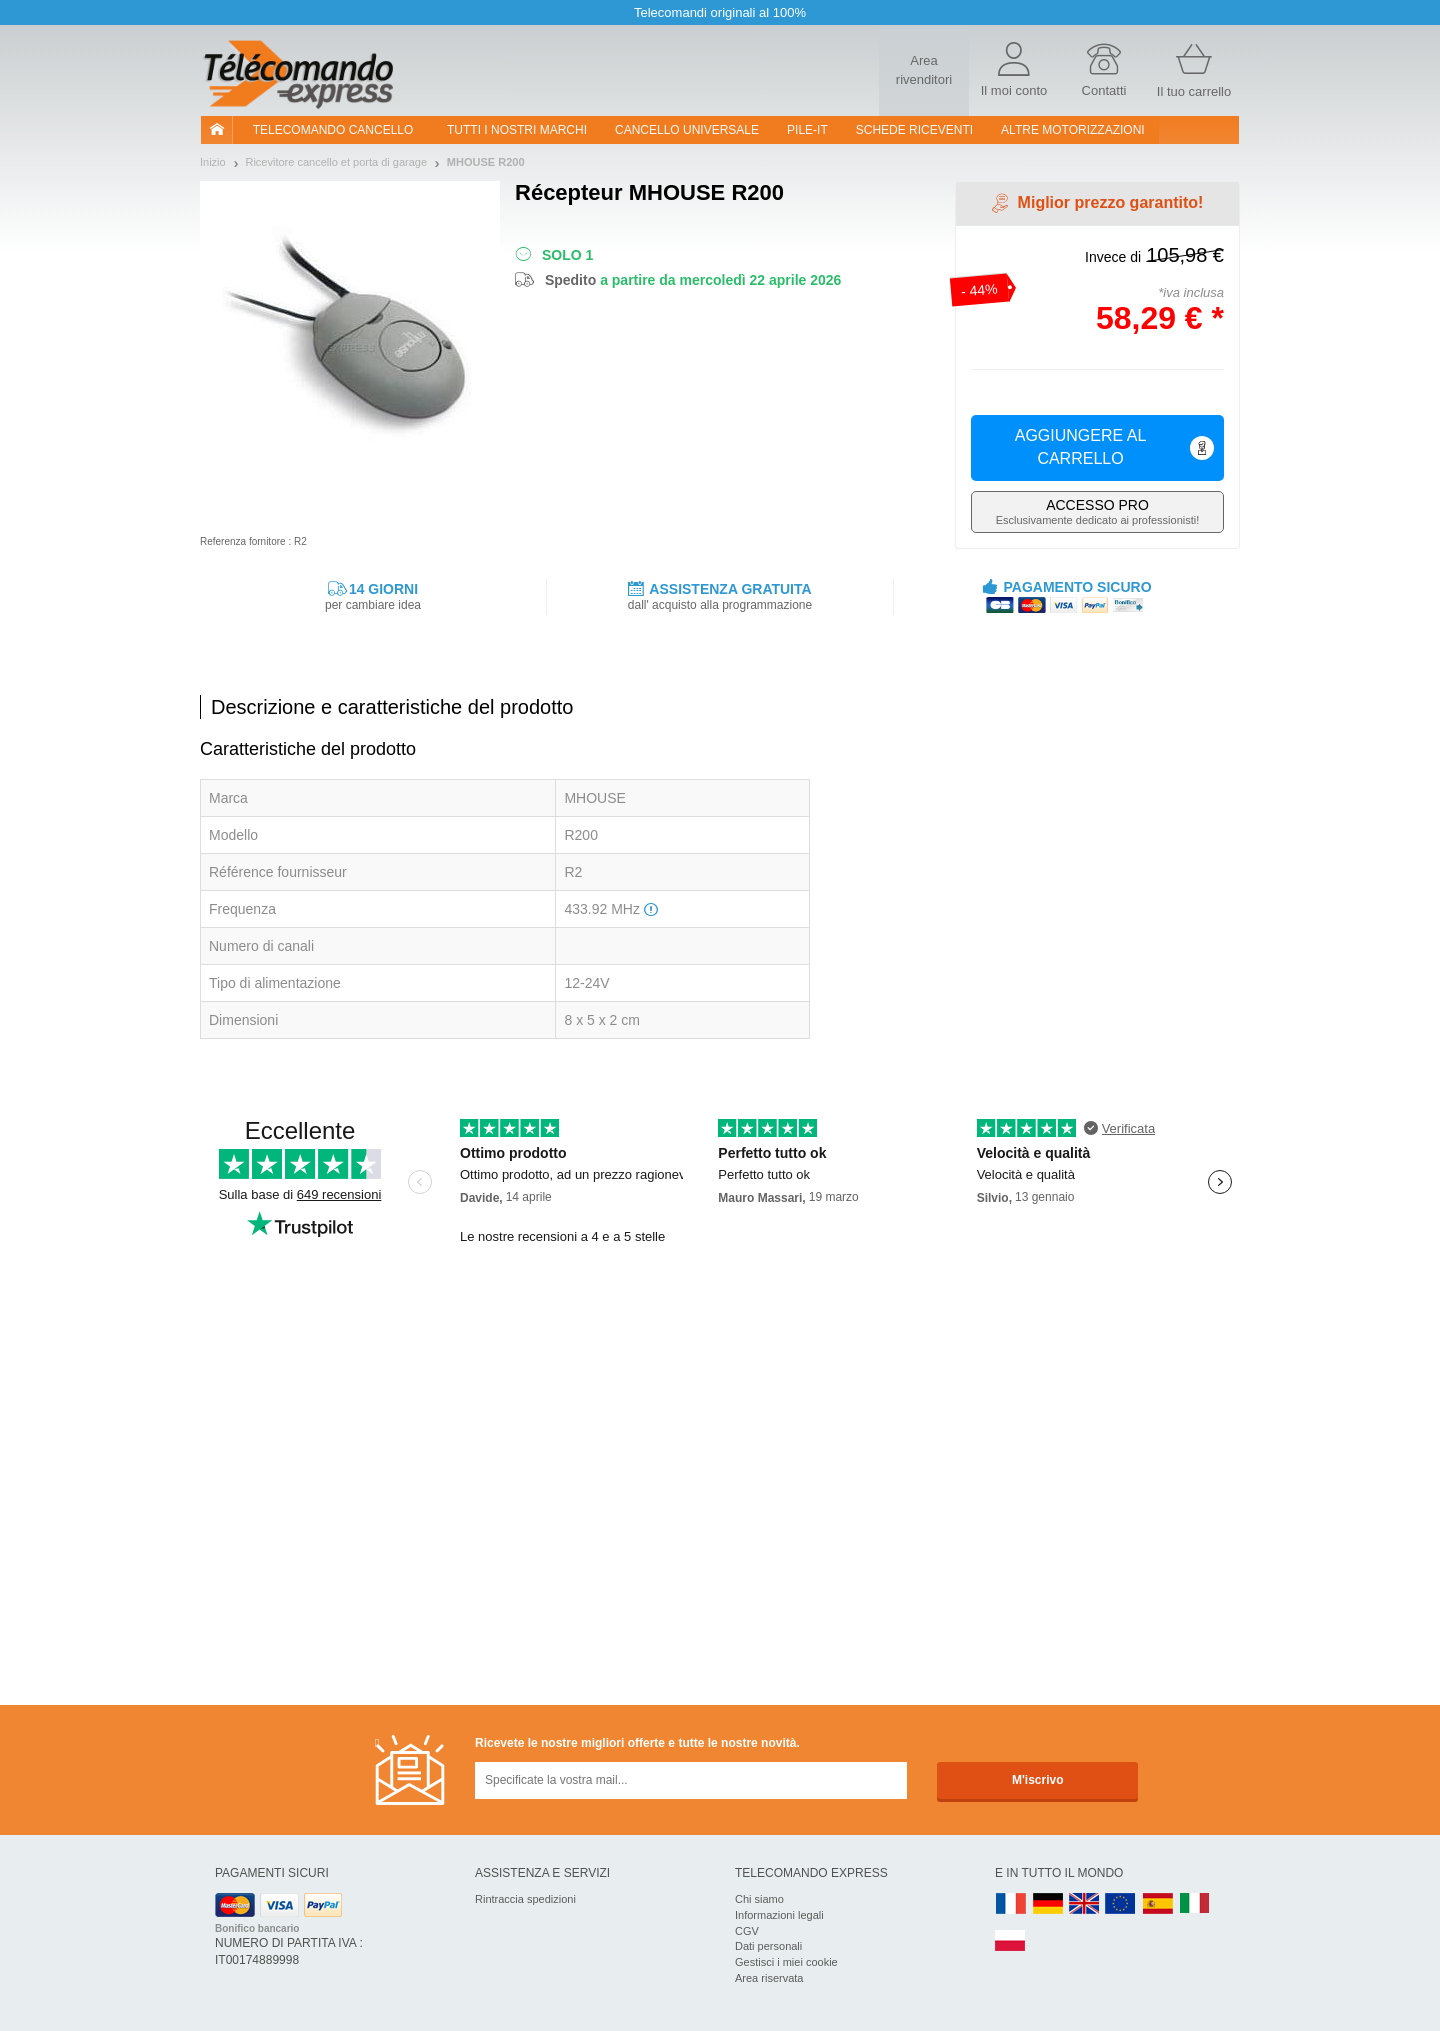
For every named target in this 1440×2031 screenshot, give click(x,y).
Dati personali (768, 1946)
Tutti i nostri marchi (517, 130)
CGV (747, 1931)
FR (1011, 1904)
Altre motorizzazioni (1073, 130)
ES (1158, 1904)
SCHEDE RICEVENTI (914, 130)
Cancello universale (687, 130)
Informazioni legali (779, 1915)
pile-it (807, 130)
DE (1048, 1904)
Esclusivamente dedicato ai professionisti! (1097, 511)
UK (1085, 1904)
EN (1121, 1904)
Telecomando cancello (333, 130)
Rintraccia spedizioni (525, 1899)
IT (1195, 1904)
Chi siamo (759, 1899)
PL (1011, 1941)
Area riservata (769, 1978)
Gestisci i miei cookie (786, 1962)
